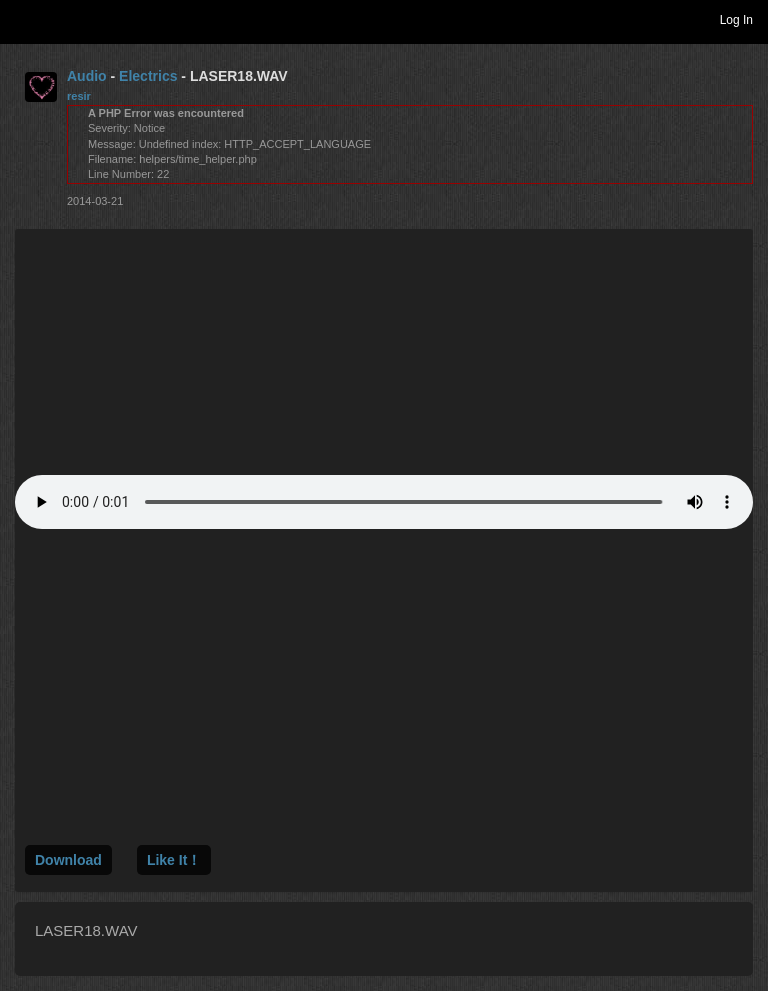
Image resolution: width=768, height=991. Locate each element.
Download (68, 860)
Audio (87, 76)
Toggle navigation (24, 19)
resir (79, 96)
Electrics (148, 76)
